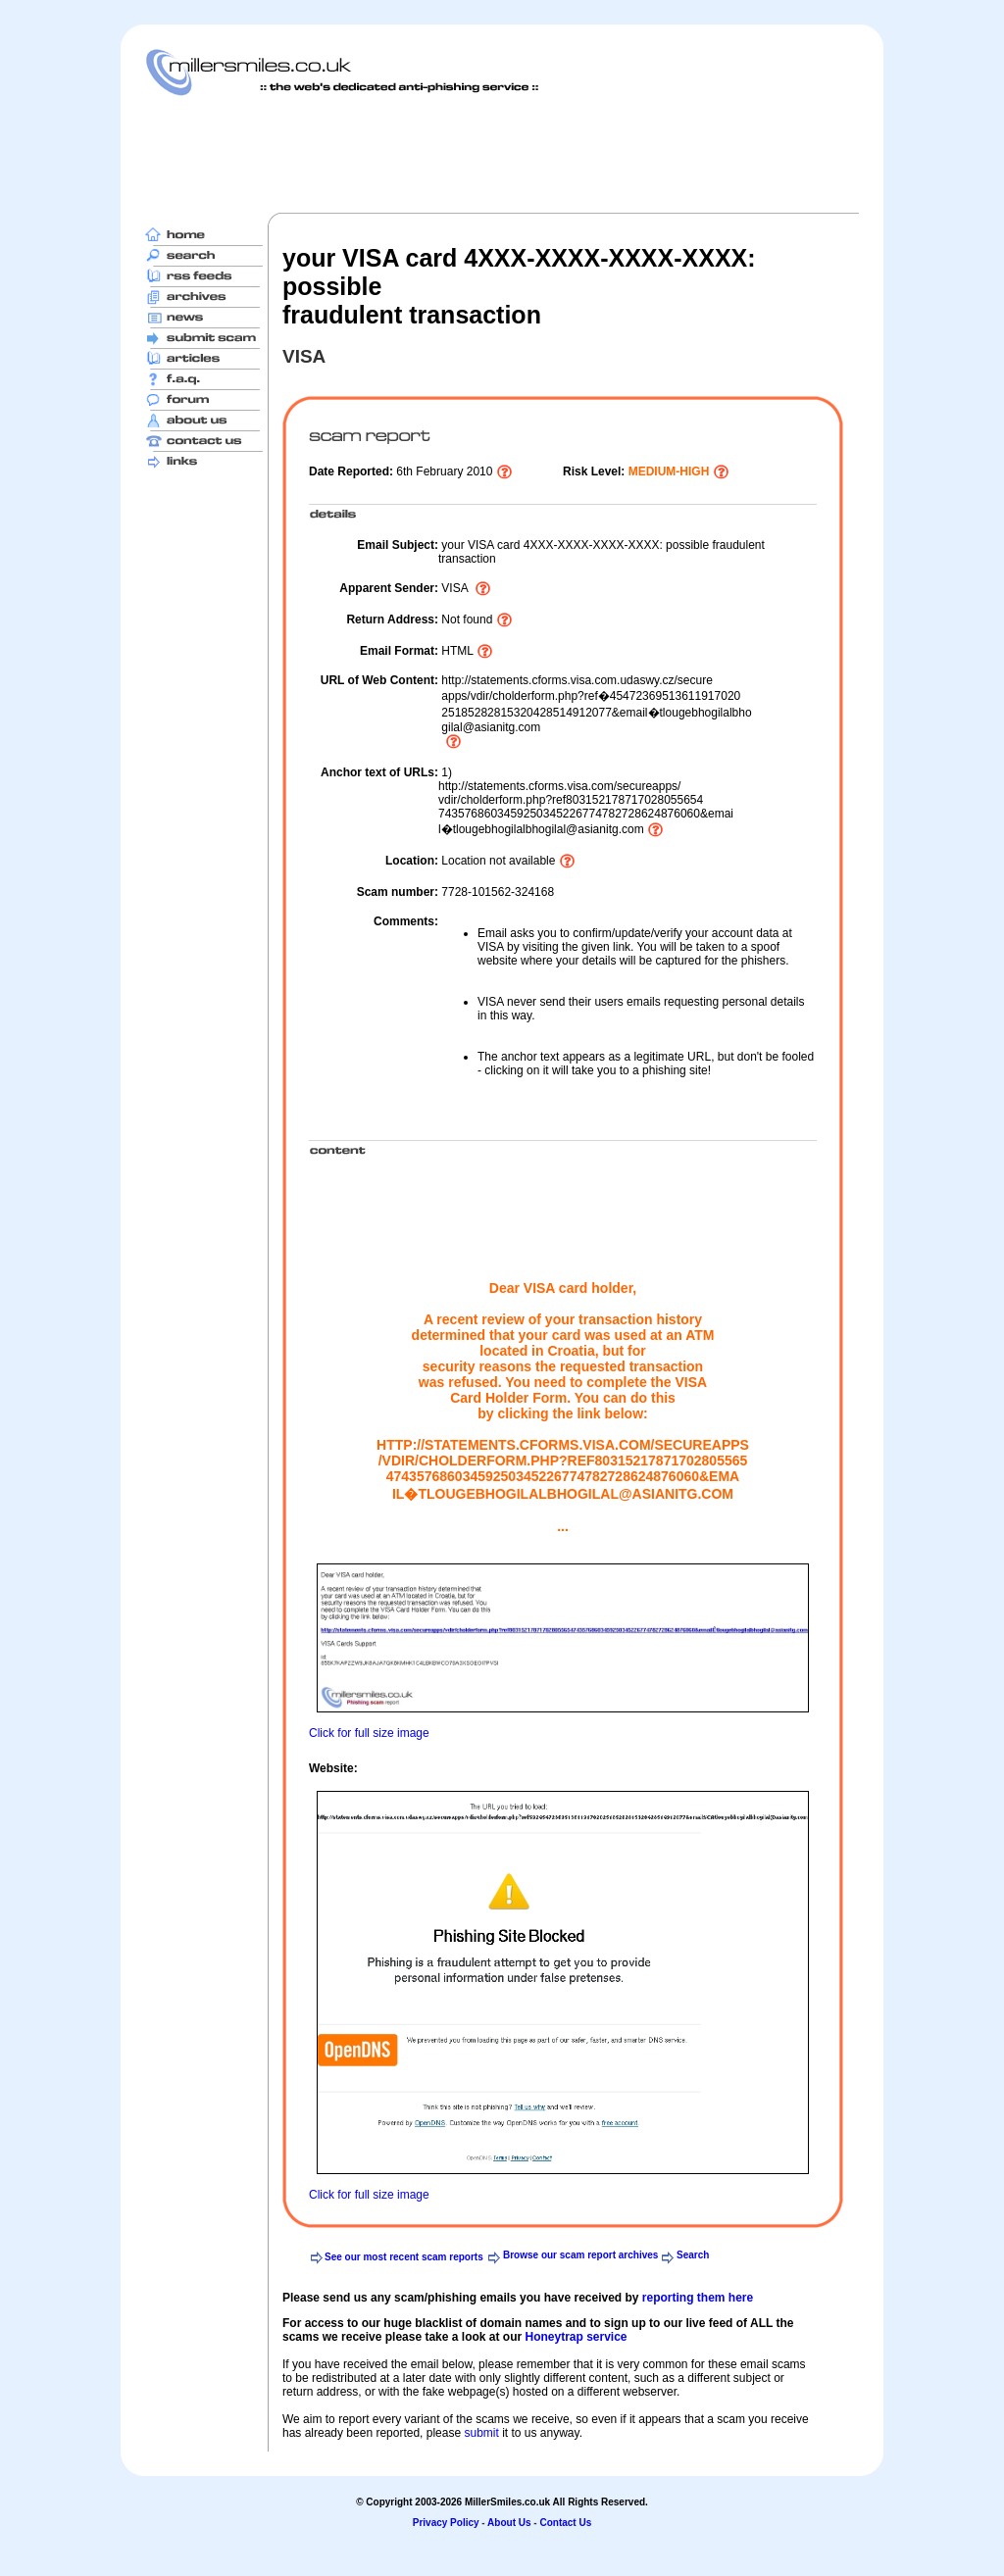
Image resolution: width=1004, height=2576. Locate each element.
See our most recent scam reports (404, 2257)
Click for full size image (369, 1733)
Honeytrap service (576, 2337)
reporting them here (697, 2297)
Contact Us (565, 2522)
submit (481, 2433)
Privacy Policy (446, 2522)
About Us (508, 2522)
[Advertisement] (502, 154)
